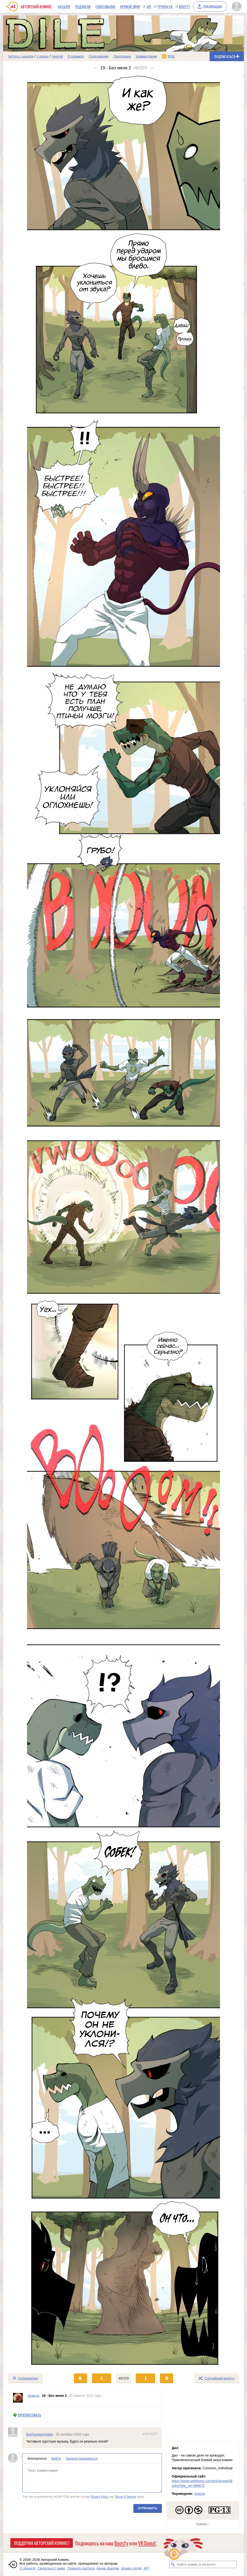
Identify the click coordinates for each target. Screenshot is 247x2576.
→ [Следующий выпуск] (151, 68)
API (149, 6)
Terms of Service (125, 2496)
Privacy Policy (100, 2496)
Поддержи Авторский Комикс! (41, 2543)
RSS (171, 56)
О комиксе (76, 56)
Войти (56, 2458)
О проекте (27, 2568)
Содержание (99, 56)
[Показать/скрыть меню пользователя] (236, 6)
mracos (199, 2494)
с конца (43, 56)
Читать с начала (21, 56)
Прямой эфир (130, 6)
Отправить (147, 2508)
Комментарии (146, 56)
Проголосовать (29, 2415)
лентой (57, 56)
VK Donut (147, 2543)
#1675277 (150, 2434)
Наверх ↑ (203, 2524)
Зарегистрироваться (81, 2458)
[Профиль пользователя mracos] (18, 2398)
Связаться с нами (51, 2568)
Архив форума (107, 2568)
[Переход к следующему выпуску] (123, 1222)
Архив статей (131, 2568)
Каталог (64, 6)
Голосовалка (105, 6)
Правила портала (81, 2568)
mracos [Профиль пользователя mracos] (33, 2395)
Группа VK (165, 6)
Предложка (122, 56)
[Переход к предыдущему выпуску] (33, 1222)
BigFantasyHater (39, 2434)
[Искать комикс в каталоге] (172, 2564)
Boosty (184, 6)
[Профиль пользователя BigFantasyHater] (15, 2432)
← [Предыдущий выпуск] (96, 68)
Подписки (83, 6)
